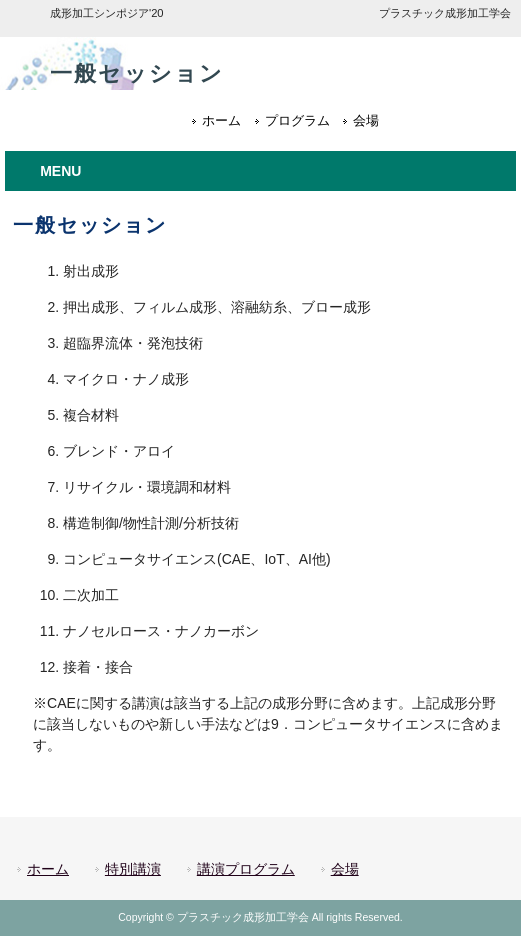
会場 (366, 121)
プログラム (297, 121)
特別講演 (133, 869)
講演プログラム (246, 869)
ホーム (221, 121)
